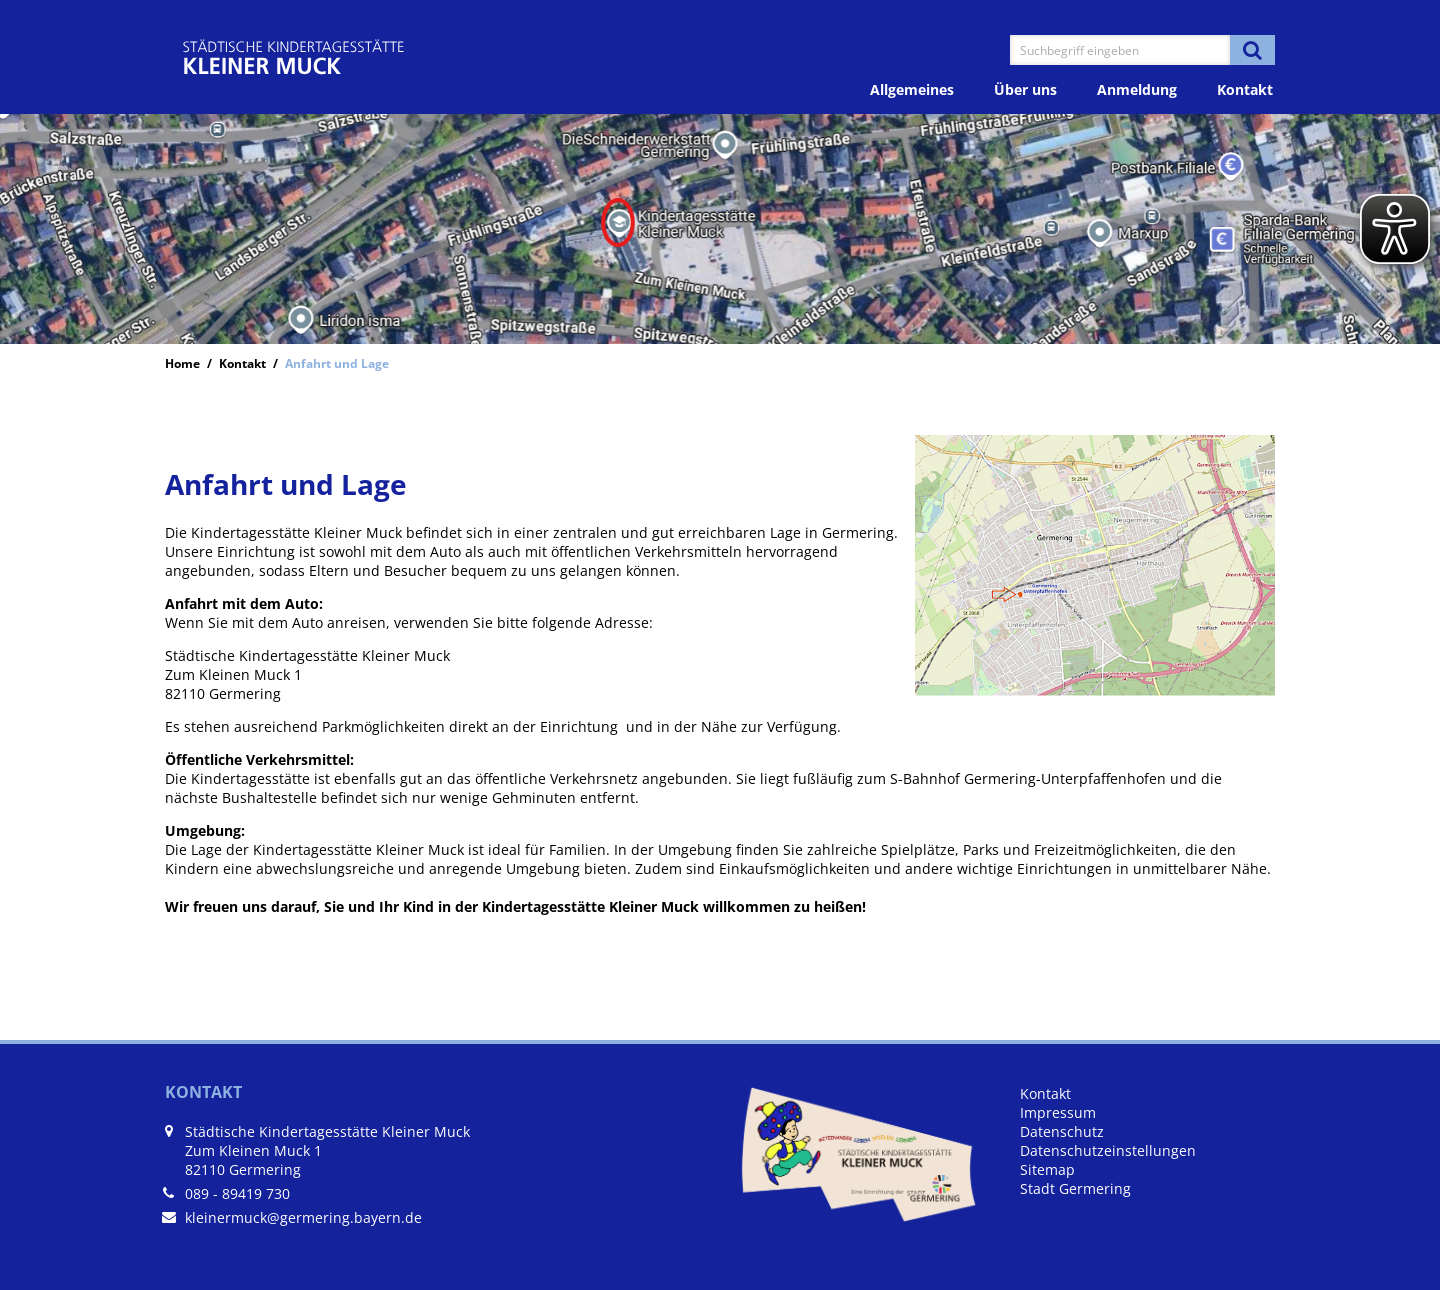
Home (182, 363)
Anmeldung (1137, 89)
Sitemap (1047, 1169)
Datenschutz (1062, 1131)
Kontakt (1245, 89)
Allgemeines (912, 89)
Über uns (1025, 89)
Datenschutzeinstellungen (1108, 1150)
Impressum (1058, 1112)
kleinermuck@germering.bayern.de (303, 1217)
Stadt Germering (1075, 1188)
